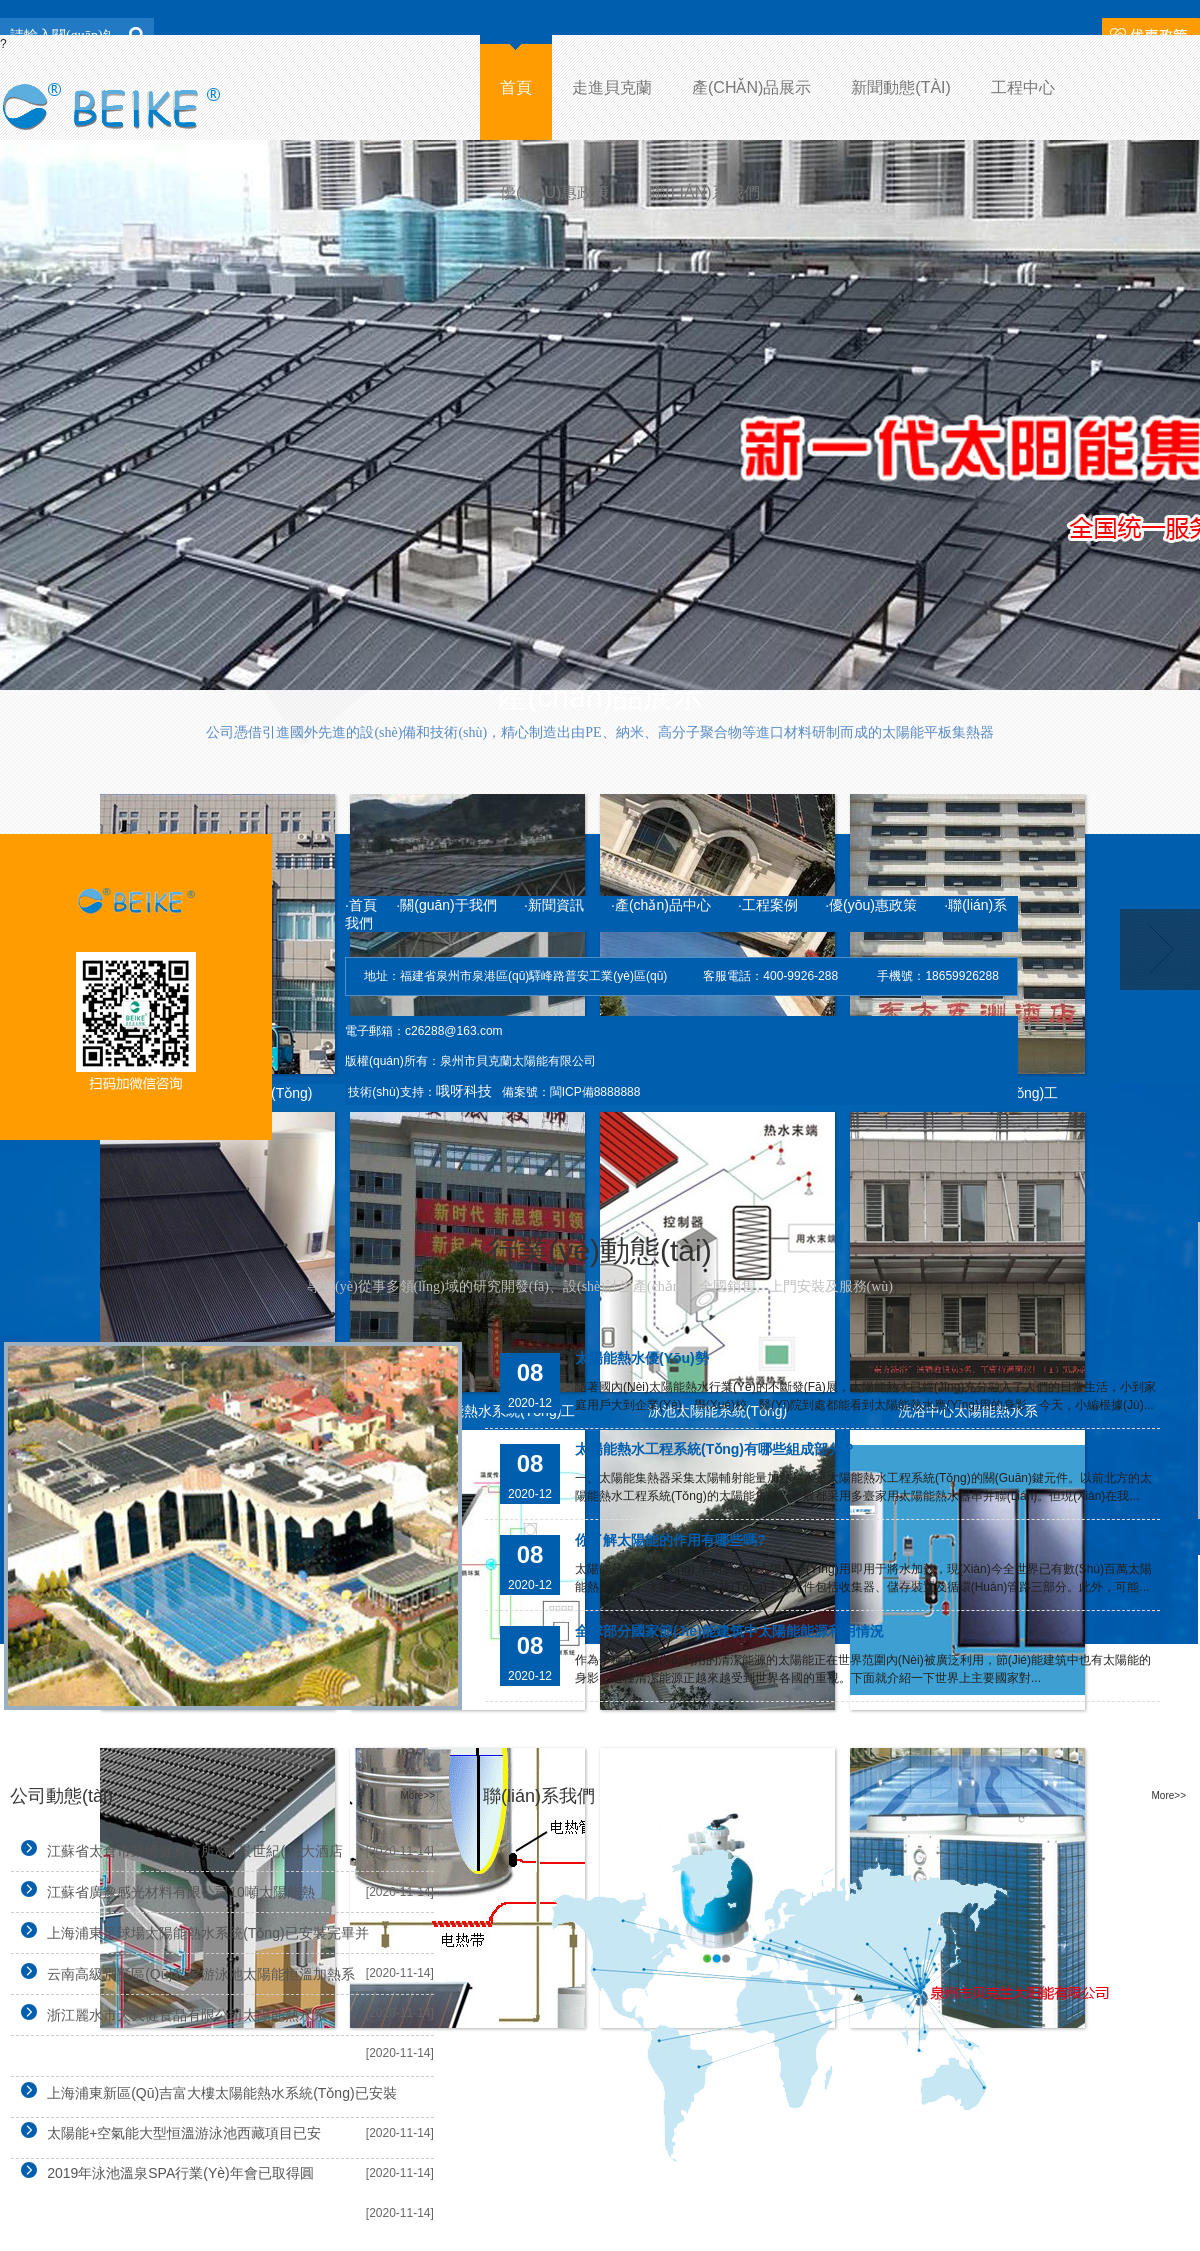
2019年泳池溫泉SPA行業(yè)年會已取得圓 (162, 2171)
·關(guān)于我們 (448, 905)
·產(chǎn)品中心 (661, 905)
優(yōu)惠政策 (554, 192)
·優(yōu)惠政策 (871, 905)
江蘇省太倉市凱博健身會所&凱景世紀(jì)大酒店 (177, 1849)
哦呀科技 (464, 1091)
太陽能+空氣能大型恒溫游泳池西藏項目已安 (166, 2131)
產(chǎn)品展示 (751, 87)
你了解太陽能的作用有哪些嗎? (670, 1540)
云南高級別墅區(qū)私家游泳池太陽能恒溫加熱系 (183, 1972)
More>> (418, 1795)
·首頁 (361, 905)
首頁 (516, 87)
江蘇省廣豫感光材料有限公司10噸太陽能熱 (163, 1890)
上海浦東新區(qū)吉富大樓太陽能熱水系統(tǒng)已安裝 (203, 2091)
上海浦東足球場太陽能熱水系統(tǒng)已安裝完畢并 (189, 1931)
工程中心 (1023, 87)
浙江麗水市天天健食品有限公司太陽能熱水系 (169, 2013)
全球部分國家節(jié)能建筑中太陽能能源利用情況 (729, 1631)
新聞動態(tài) (901, 87)
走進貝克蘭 (612, 87)
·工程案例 (768, 905)
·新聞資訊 (567, 905)
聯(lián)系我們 (704, 192)
